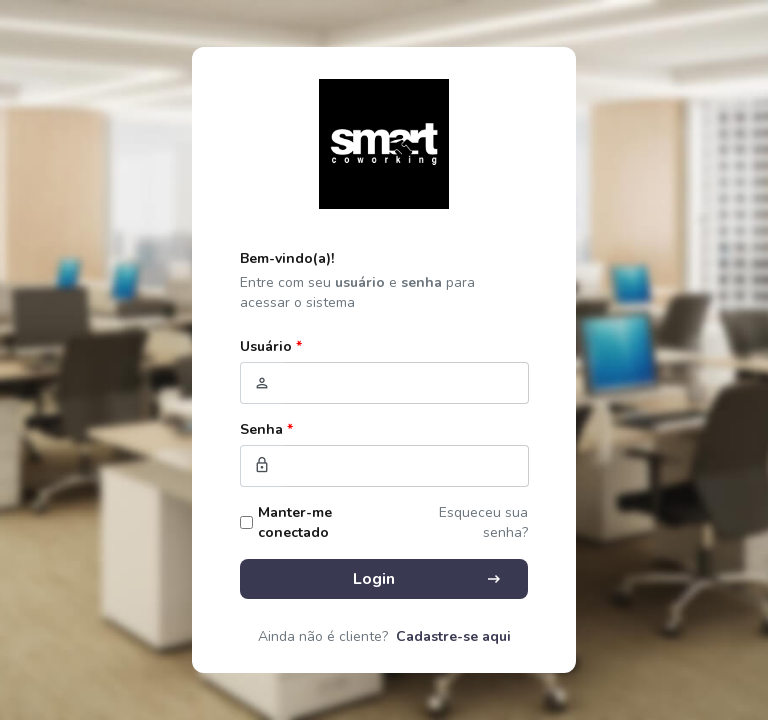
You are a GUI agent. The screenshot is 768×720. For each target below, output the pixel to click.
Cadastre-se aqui (453, 636)
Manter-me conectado (295, 522)
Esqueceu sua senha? (483, 522)
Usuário (271, 346)
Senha (266, 429)
